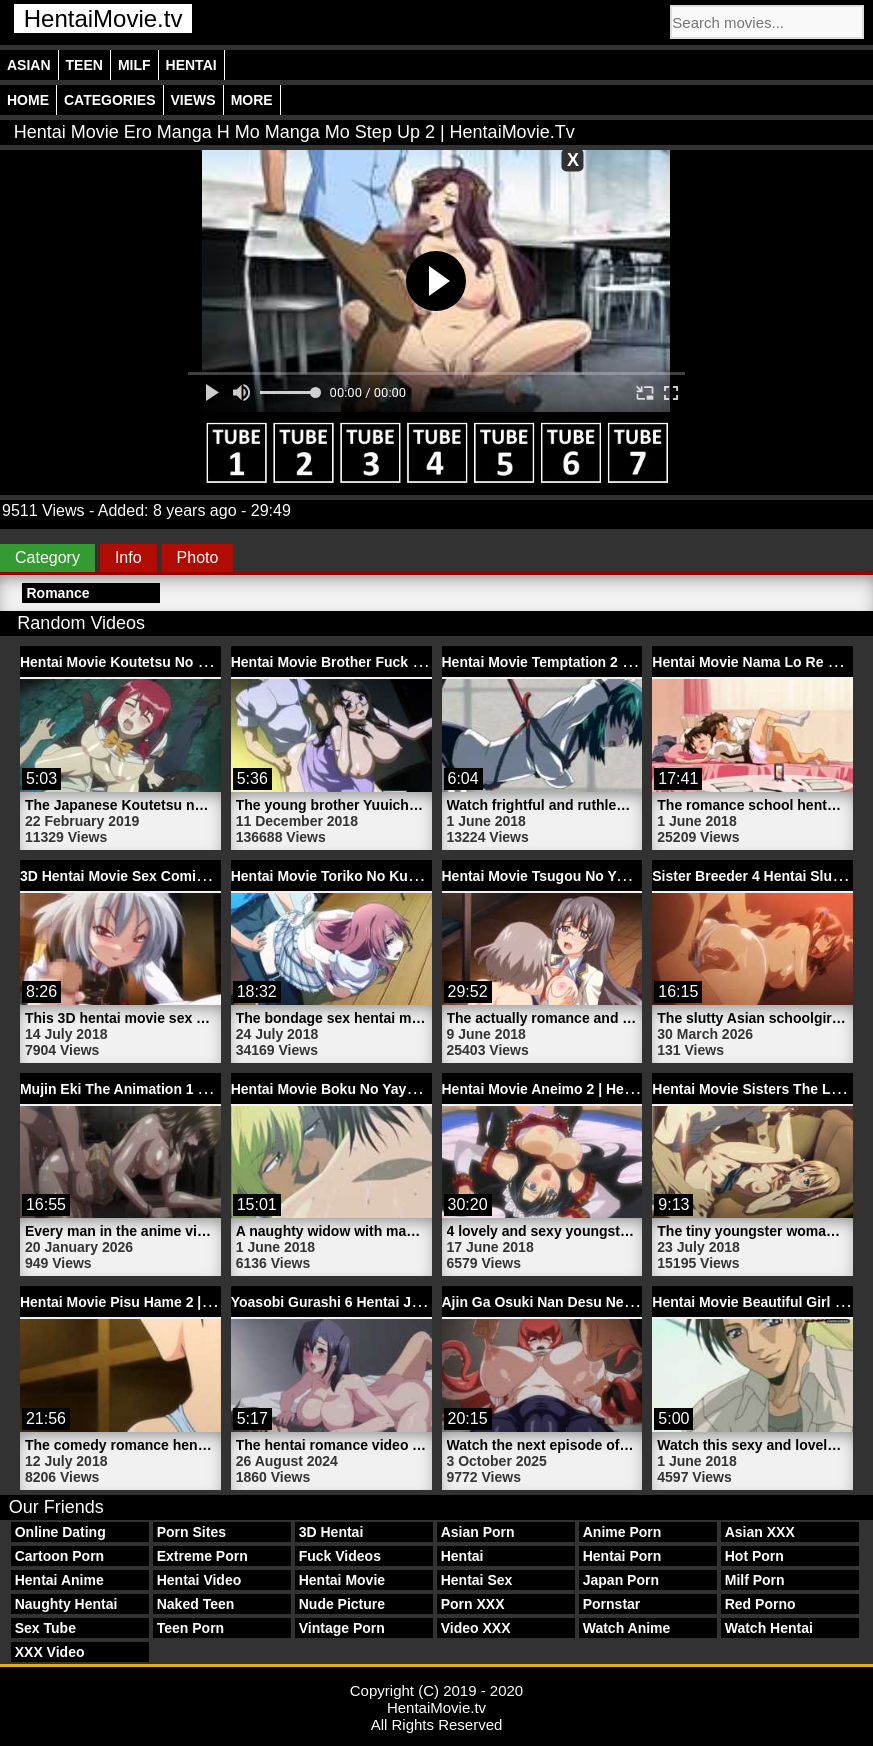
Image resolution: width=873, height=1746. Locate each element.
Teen (84, 65)
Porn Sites (191, 1532)
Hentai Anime (59, 1580)
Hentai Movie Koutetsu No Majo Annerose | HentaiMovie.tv (214, 662)
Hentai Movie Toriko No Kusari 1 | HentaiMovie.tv (393, 876)
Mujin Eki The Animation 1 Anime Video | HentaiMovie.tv (206, 1089)
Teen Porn (190, 1628)
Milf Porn (755, 1580)
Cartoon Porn (59, 1556)
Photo (198, 557)
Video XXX (476, 1628)
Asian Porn (478, 1532)
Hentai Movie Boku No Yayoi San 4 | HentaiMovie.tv (401, 1089)
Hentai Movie (342, 1580)
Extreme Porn (202, 1556)
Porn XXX (473, 1604)
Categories (110, 100)
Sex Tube (45, 1628)
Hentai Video (199, 1580)
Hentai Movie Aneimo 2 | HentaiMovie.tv (573, 1089)
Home (28, 100)
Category (47, 557)
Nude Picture (342, 1604)
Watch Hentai (769, 1628)
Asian (29, 65)
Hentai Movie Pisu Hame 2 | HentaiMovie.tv (162, 1302)
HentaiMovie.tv (103, 18)
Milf (134, 65)
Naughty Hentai (66, 1604)
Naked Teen (196, 1604)
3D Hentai (331, 1532)
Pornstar (612, 1604)
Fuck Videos (340, 1556)
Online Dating (60, 1532)
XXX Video (50, 1652)
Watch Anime (627, 1628)
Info (128, 557)
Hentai (191, 65)
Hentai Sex (477, 1580)
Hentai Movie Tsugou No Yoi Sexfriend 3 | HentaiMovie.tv (630, 876)
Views (193, 100)
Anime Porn (622, 1532)
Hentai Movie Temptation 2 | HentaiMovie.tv (585, 662)
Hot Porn (754, 1556)
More (252, 100)
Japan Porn (621, 1580)
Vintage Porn (342, 1628)
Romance (57, 593)
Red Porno (760, 1604)
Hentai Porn (622, 1556)
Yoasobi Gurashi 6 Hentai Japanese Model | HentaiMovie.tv (426, 1302)
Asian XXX (760, 1532)
